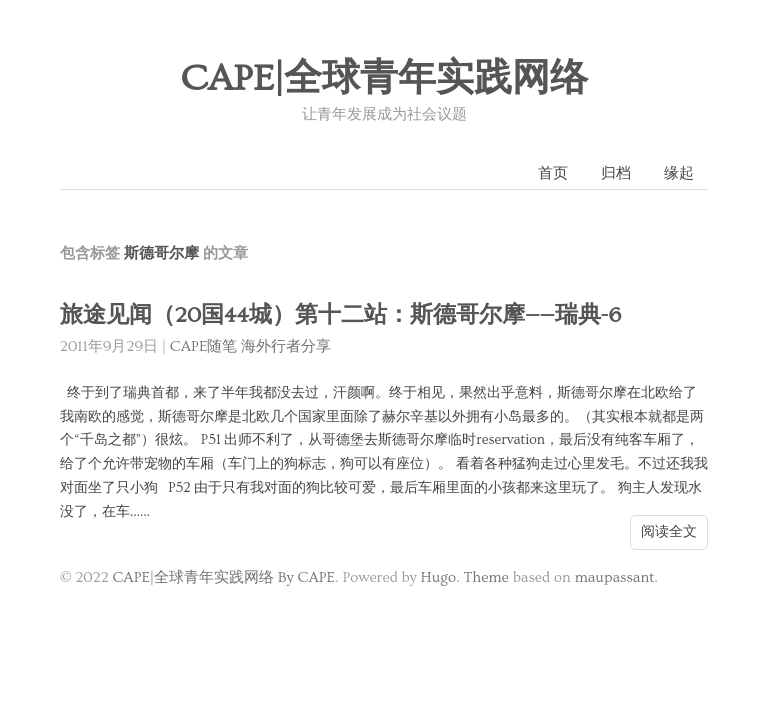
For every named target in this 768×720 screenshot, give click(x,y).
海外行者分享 (286, 346)
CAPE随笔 (204, 346)
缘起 (679, 173)
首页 (553, 173)
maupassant (615, 577)
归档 (616, 173)
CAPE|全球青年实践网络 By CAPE (223, 577)
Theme (485, 577)
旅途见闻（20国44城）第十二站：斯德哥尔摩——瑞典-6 (340, 315)
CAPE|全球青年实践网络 (384, 79)
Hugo (438, 577)
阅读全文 (669, 532)
